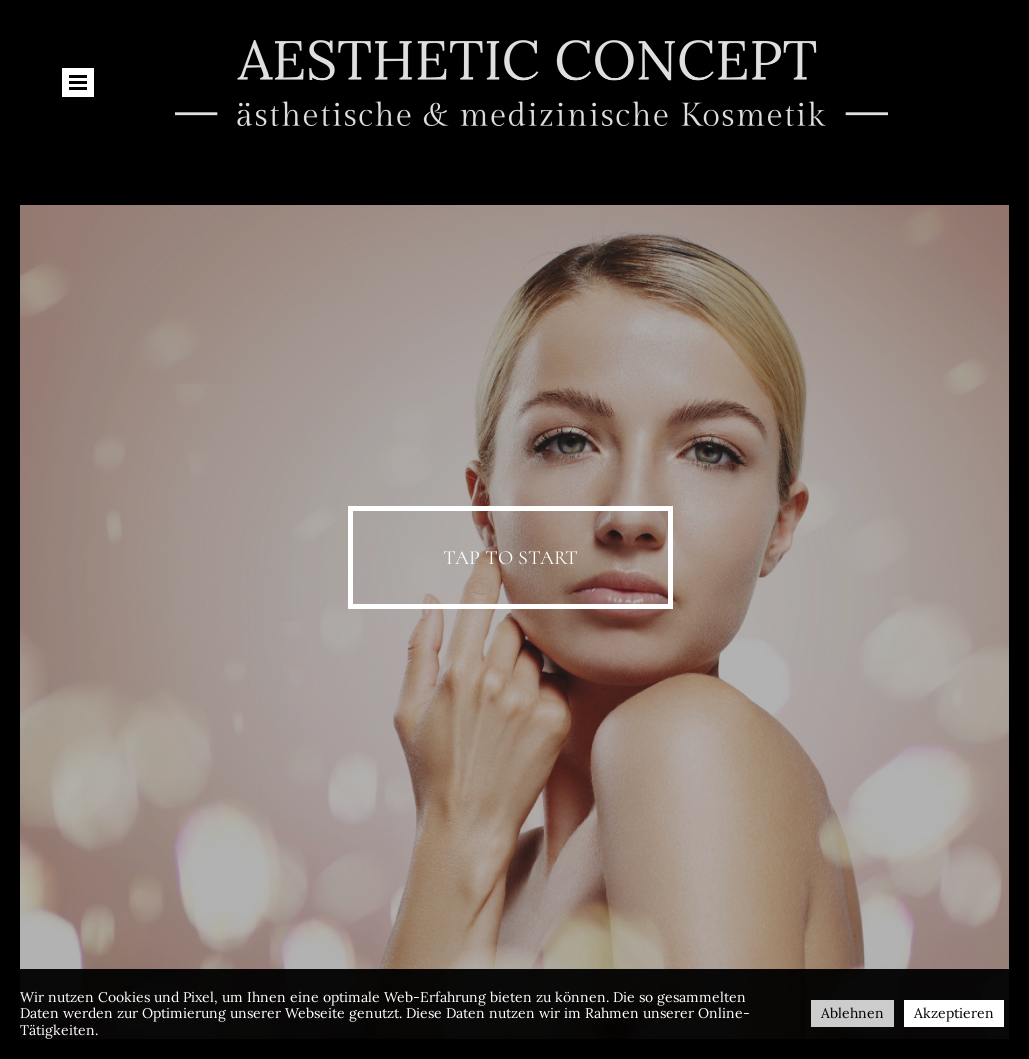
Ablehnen (852, 1013)
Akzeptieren (954, 1013)
